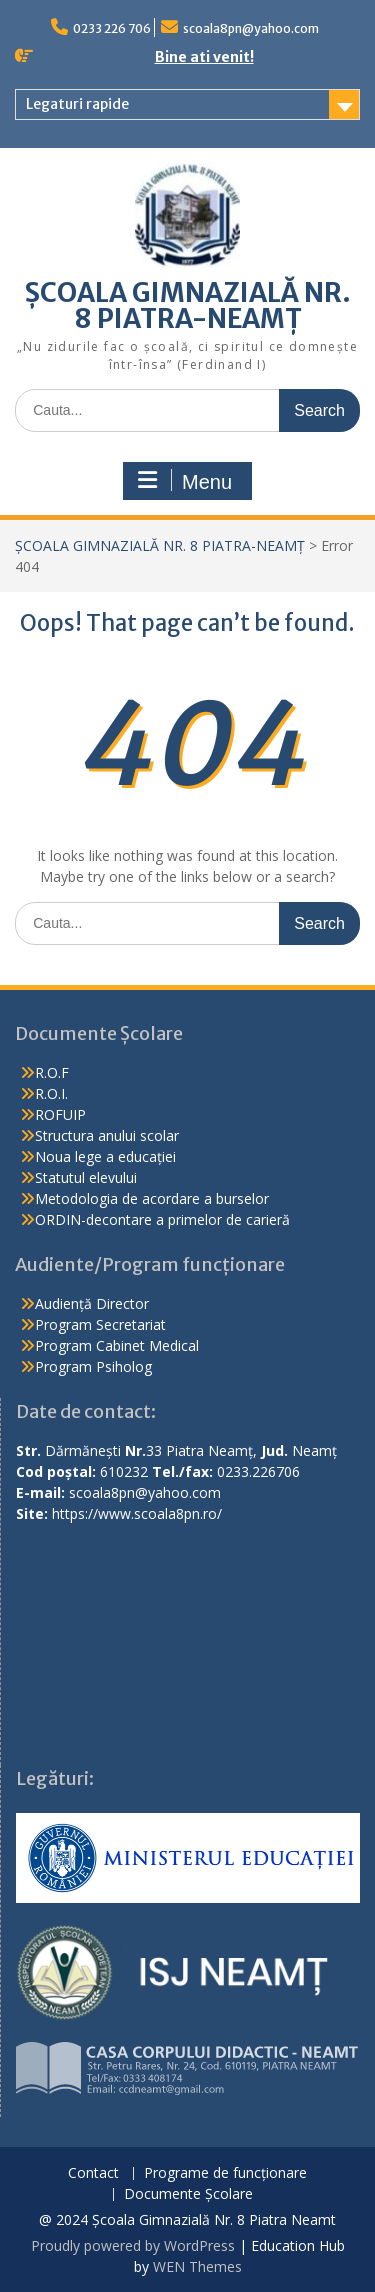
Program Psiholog (93, 1366)
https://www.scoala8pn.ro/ (137, 1513)
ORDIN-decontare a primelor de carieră (162, 1219)
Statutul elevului (86, 1177)
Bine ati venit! (204, 57)
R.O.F (52, 1072)
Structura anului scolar (107, 1135)
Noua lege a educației (105, 1156)
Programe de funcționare (225, 2173)
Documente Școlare (188, 2194)
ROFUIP (60, 1114)
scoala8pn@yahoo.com (251, 28)
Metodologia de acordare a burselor (152, 1198)
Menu (185, 481)
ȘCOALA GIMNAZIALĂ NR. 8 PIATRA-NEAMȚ (188, 305)
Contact (93, 2173)
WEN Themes (197, 2266)
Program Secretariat (100, 1324)
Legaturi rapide (77, 104)
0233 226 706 (112, 28)
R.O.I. (51, 1093)
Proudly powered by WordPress (133, 2245)
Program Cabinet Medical (117, 1345)
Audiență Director (92, 1303)
